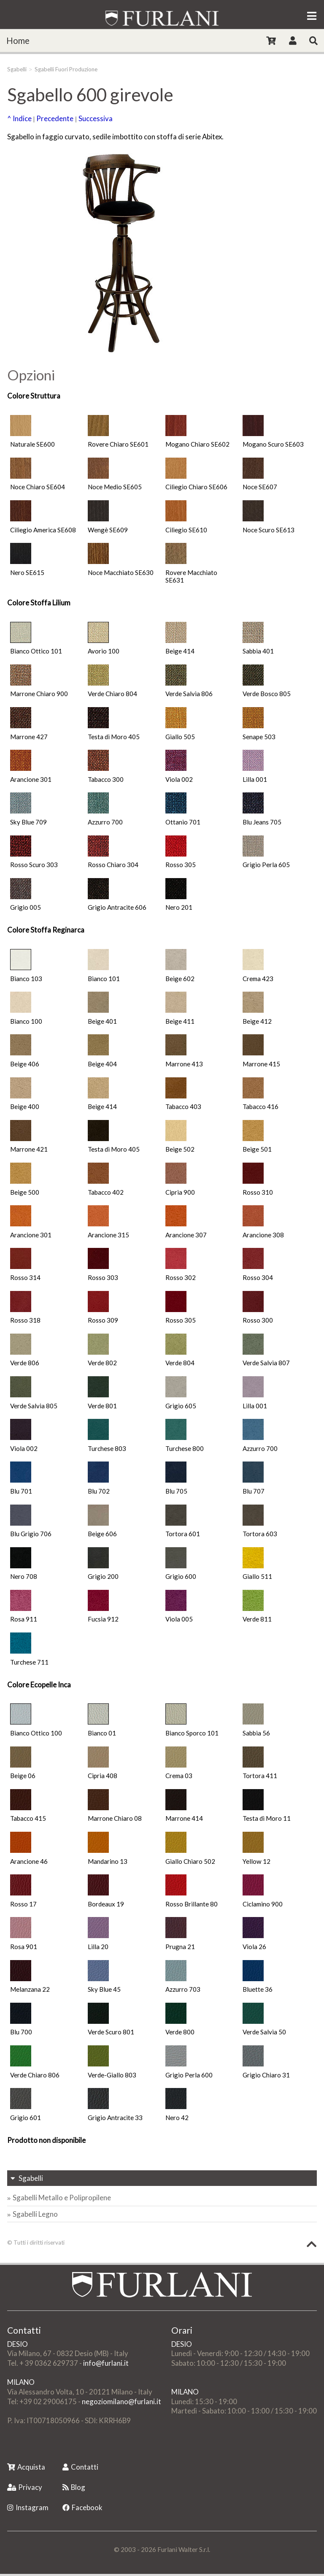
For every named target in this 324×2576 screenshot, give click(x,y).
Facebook (82, 2507)
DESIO (17, 2344)
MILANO (21, 2382)
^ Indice (19, 118)
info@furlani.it (106, 2363)
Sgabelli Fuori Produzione (66, 69)
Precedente (54, 118)
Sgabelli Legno (35, 2214)
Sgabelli (17, 69)
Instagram (28, 2507)
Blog (73, 2487)
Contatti (80, 2466)
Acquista (26, 2466)
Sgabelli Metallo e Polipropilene (62, 2197)
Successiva (95, 118)
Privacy (24, 2487)
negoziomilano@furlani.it (121, 2401)
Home (18, 40)
